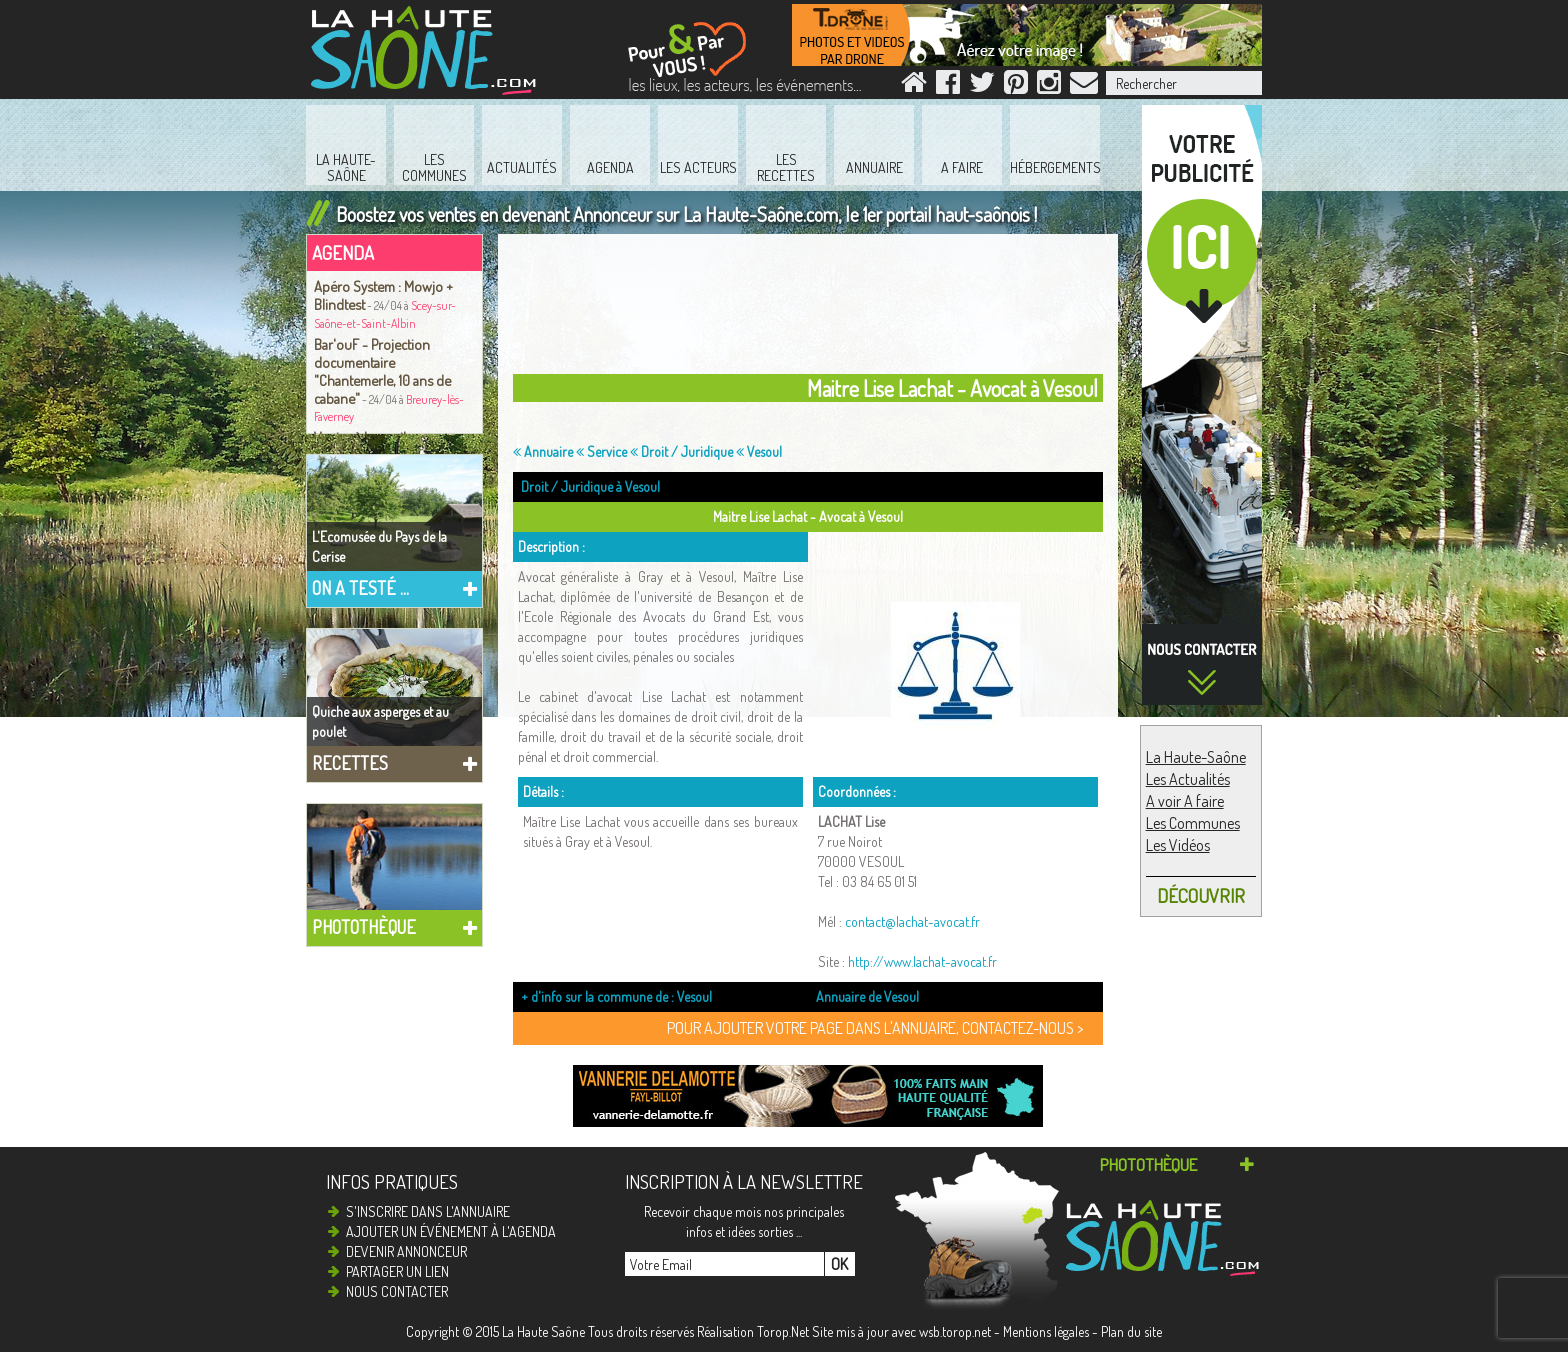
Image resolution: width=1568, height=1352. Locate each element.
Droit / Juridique (681, 451)
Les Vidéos (1178, 845)
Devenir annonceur (406, 1251)
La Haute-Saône (1196, 757)
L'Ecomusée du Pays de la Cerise (379, 546)
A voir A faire (1185, 801)
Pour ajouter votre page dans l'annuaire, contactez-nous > (875, 1028)
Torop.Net (783, 1331)
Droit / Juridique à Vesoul (590, 486)
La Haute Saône (543, 1331)
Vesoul (759, 451)
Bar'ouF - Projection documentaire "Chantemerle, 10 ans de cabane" (382, 371)
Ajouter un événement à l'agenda (451, 1231)
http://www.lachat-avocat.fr (922, 961)
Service (601, 451)
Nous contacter (397, 1291)
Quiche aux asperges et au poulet (380, 721)
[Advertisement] (813, 309)
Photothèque (364, 927)
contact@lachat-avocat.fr (912, 921)
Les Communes (1193, 823)
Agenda (343, 252)
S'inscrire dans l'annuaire (428, 1211)
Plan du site (1131, 1331)
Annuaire (543, 451)
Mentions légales (1046, 1331)
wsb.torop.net (955, 1331)
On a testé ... (360, 588)
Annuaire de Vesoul (867, 996)
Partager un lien (397, 1271)
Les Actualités (1188, 779)
